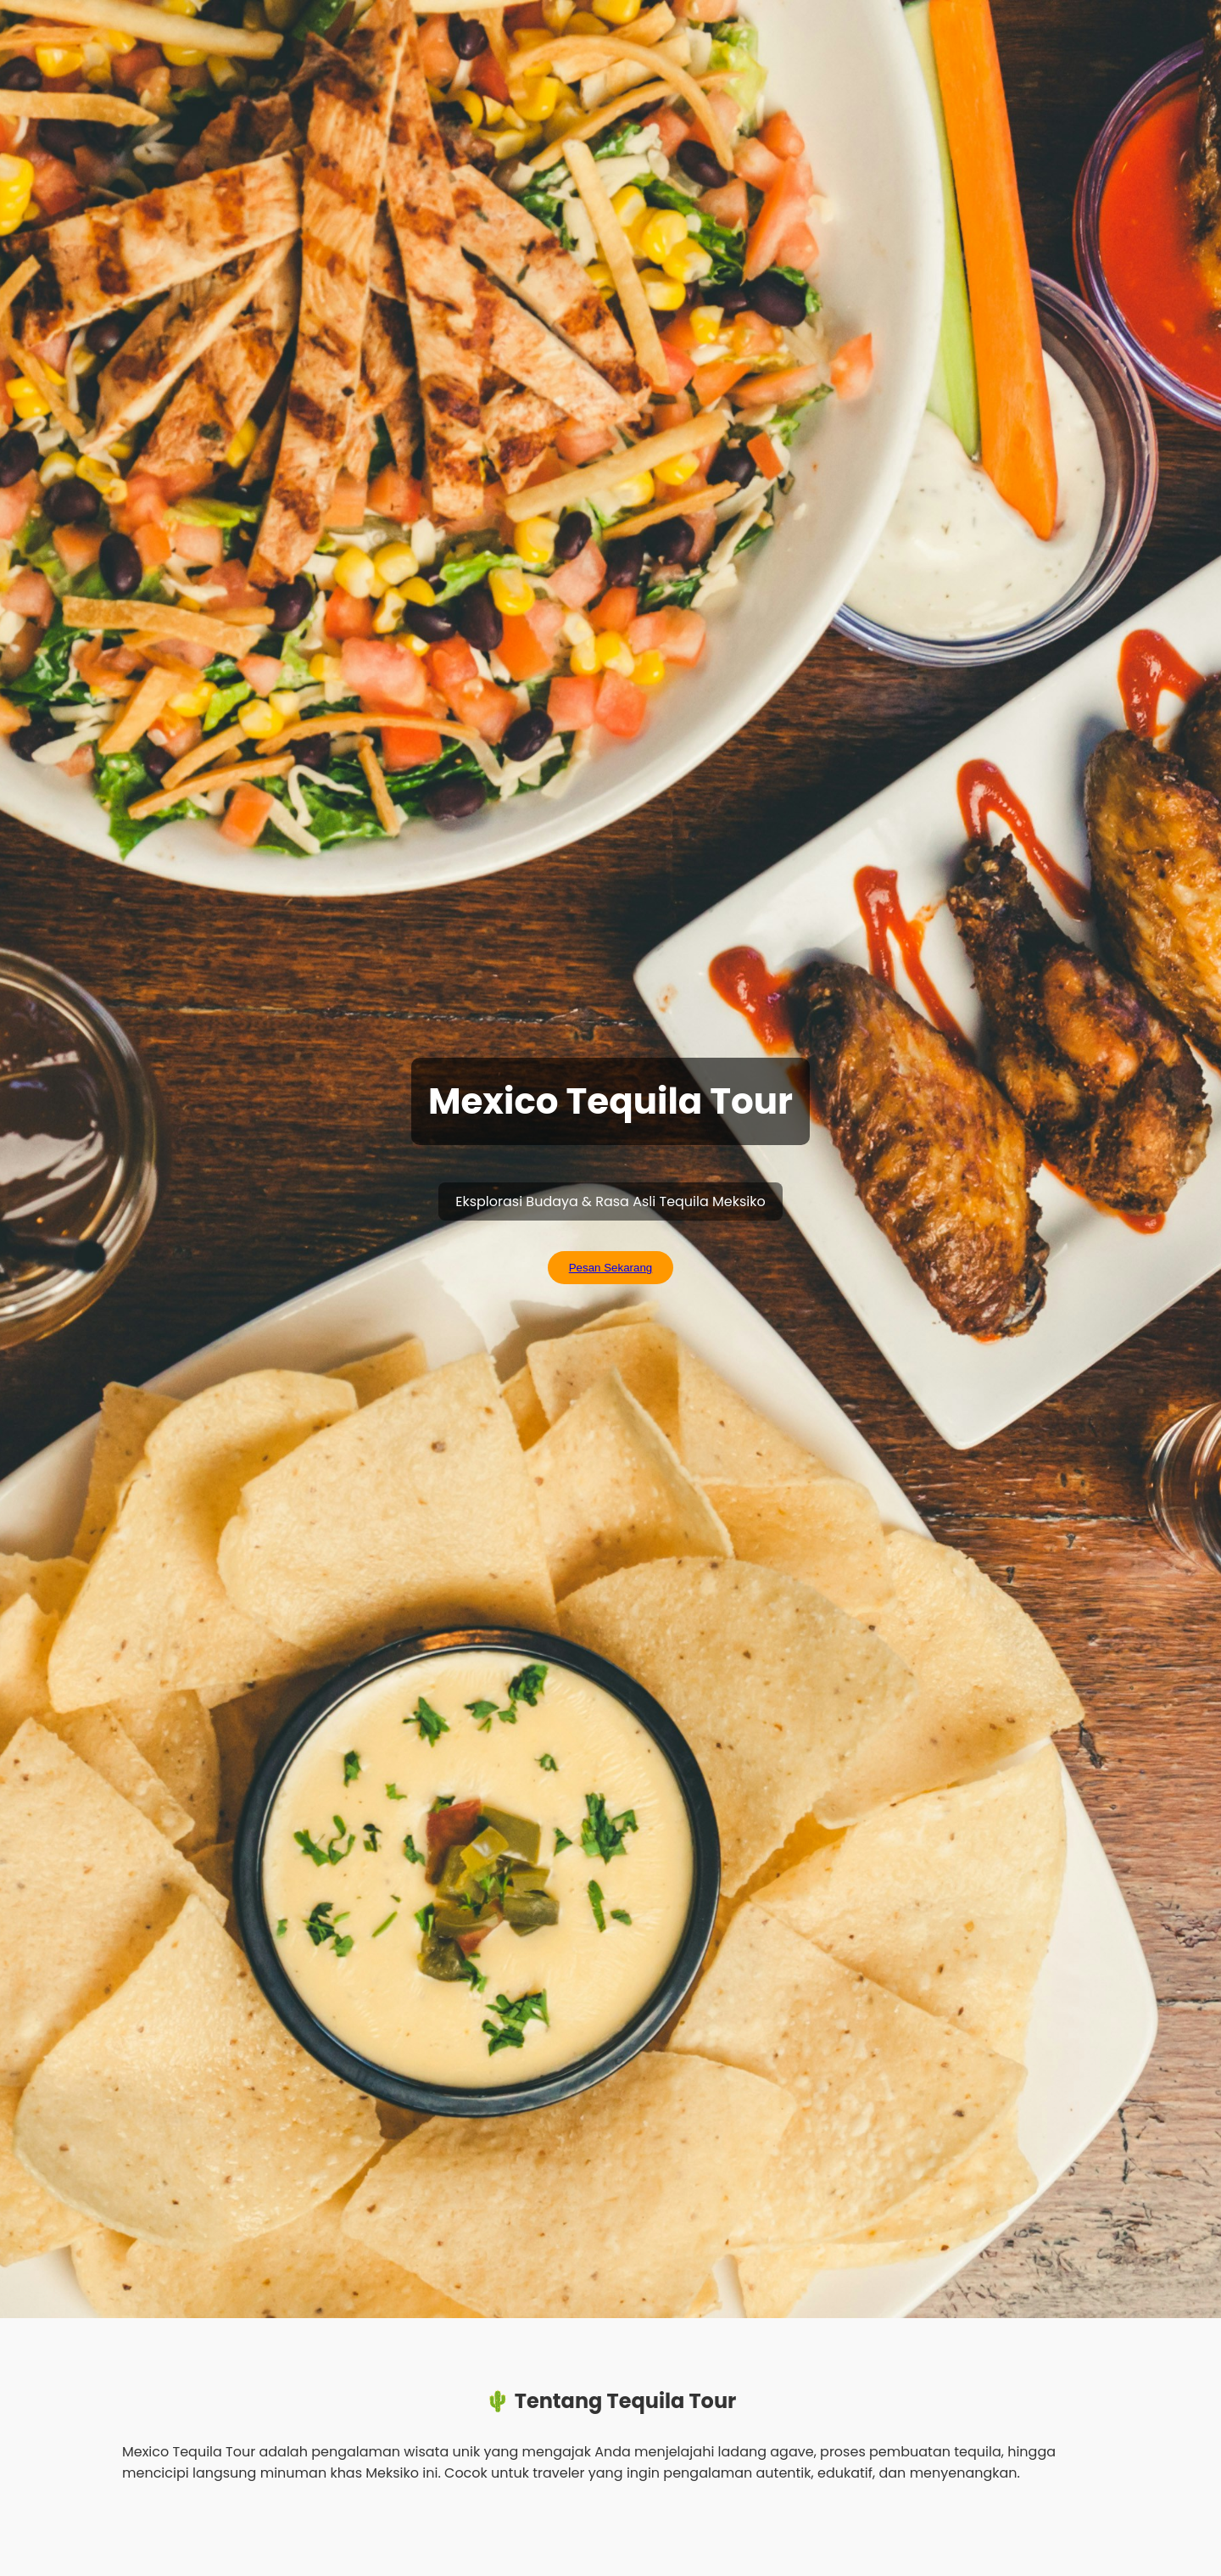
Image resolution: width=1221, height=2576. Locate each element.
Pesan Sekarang (611, 1267)
